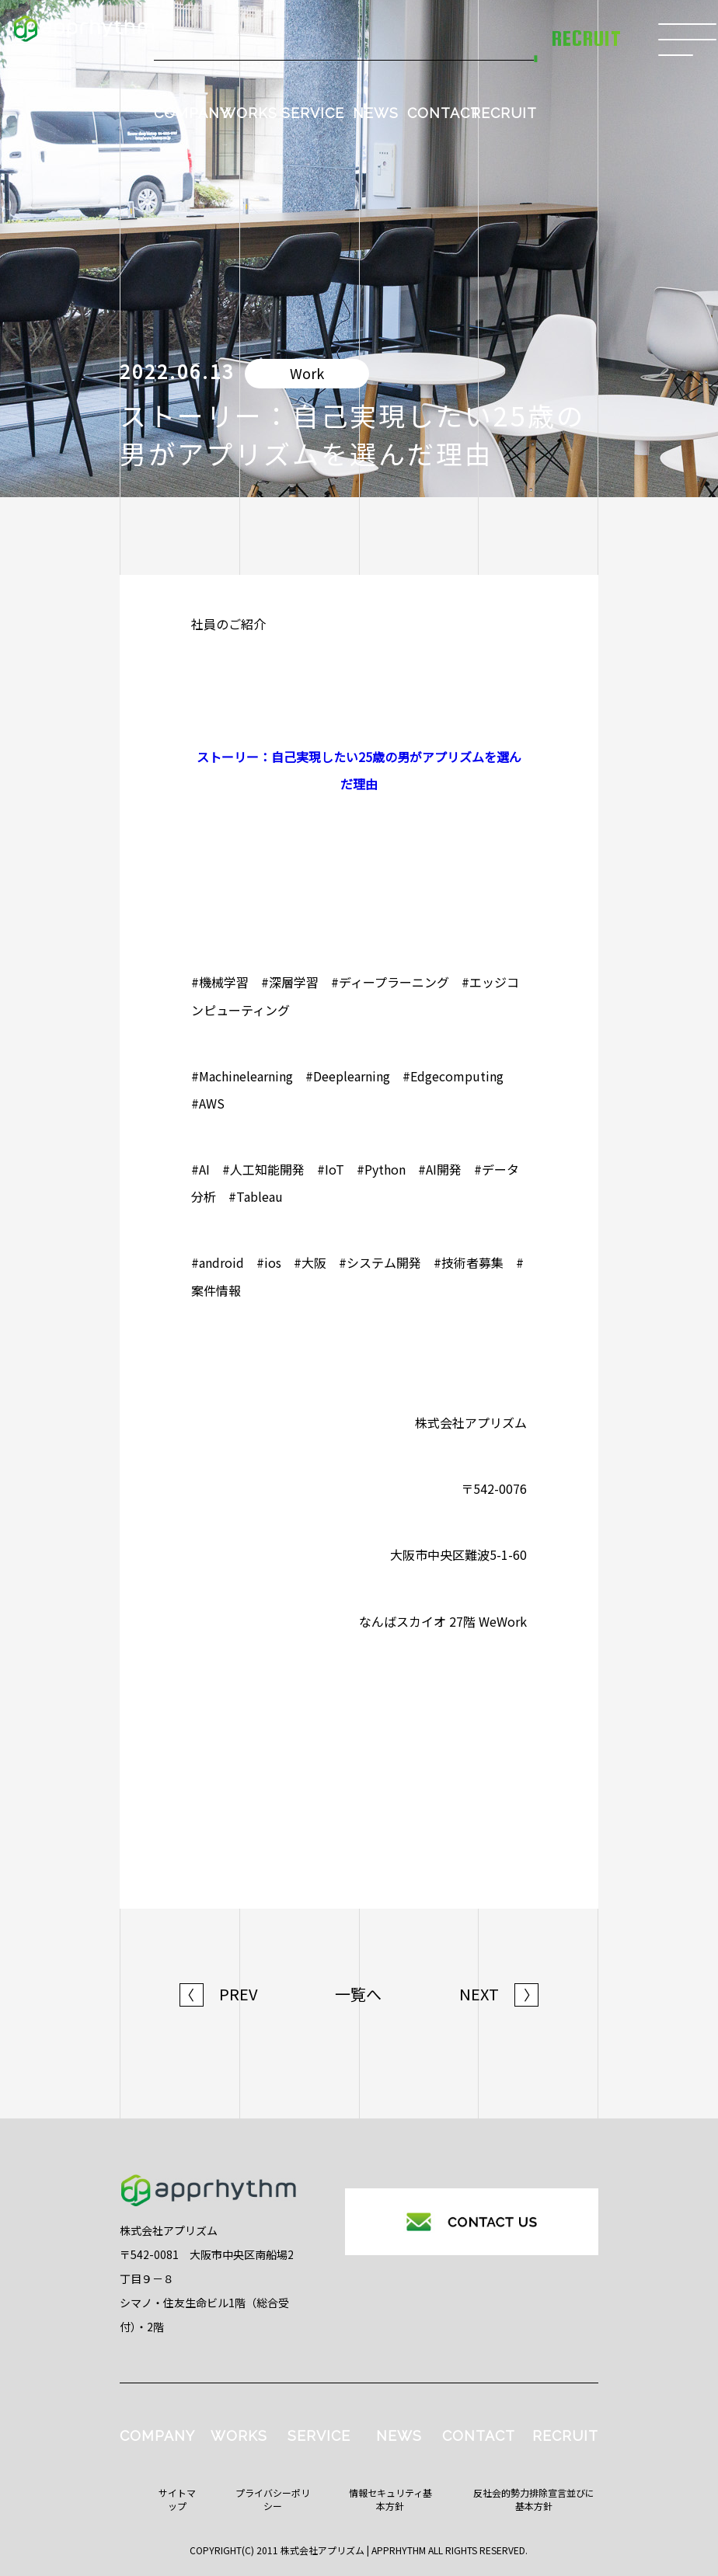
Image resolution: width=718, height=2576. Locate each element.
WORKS (249, 113)
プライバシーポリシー (272, 2499)
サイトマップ (177, 2499)
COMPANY (191, 113)
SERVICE (312, 113)
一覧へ (358, 1994)
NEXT (498, 1994)
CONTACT (443, 113)
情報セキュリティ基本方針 (390, 2499)
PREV (219, 1994)
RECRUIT (504, 113)
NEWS (376, 113)
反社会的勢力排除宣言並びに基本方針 (533, 2499)
